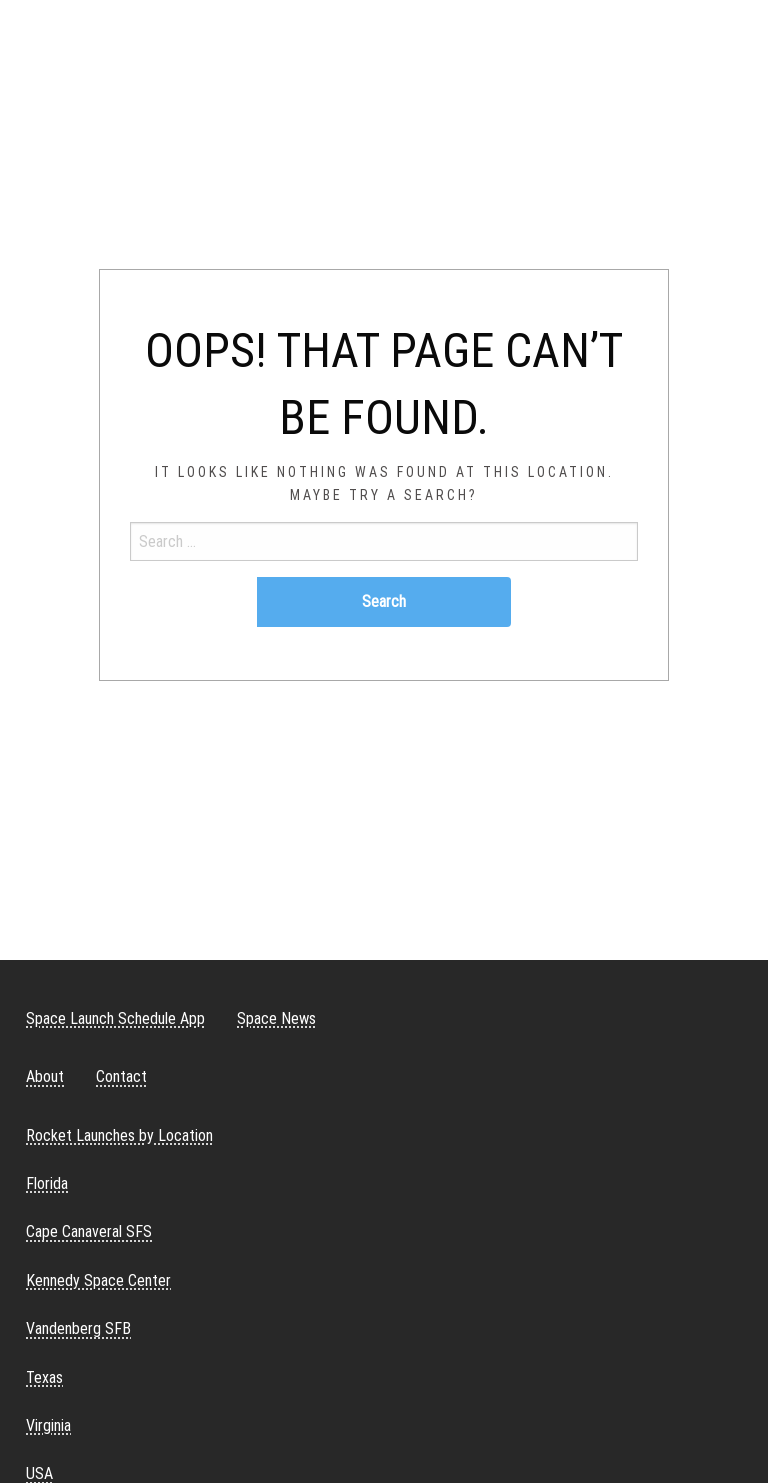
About (45, 1076)
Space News (276, 1018)
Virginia (48, 1425)
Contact (121, 1076)
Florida (47, 1183)
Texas (44, 1377)
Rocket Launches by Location (119, 1135)
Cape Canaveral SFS (89, 1231)
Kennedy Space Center (98, 1280)
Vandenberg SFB (78, 1328)
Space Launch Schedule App (115, 1018)
